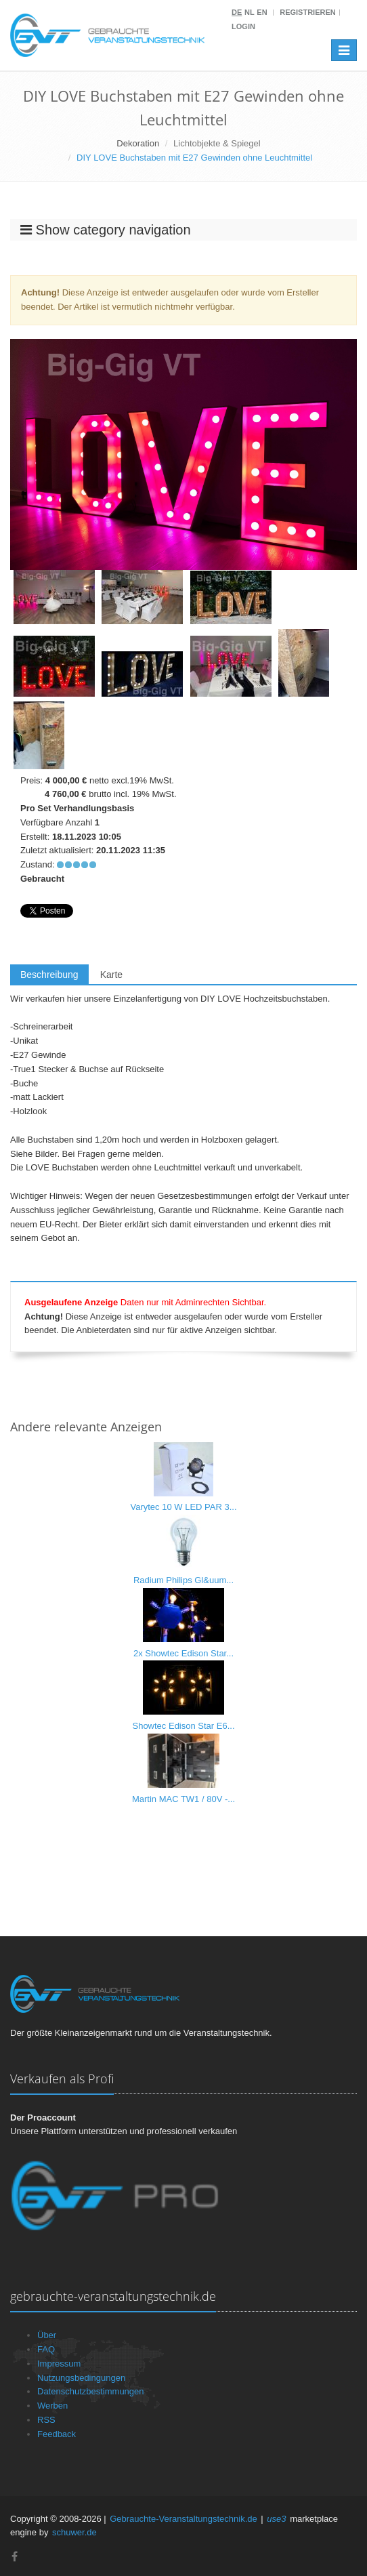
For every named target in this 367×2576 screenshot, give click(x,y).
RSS (46, 2420)
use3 (276, 2519)
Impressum (59, 2363)
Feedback (56, 2434)
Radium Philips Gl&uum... (183, 1580)
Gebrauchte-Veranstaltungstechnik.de (183, 2519)
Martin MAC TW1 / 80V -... (183, 1799)
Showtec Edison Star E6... (183, 1726)
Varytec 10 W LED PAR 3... (183, 1507)
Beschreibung (49, 974)
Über (46, 2335)
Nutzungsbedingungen (81, 2378)
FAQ (46, 2349)
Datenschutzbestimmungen (90, 2391)
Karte (111, 974)
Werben (52, 2405)
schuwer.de (74, 2532)
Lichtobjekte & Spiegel (217, 143)
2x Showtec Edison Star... (183, 1653)
